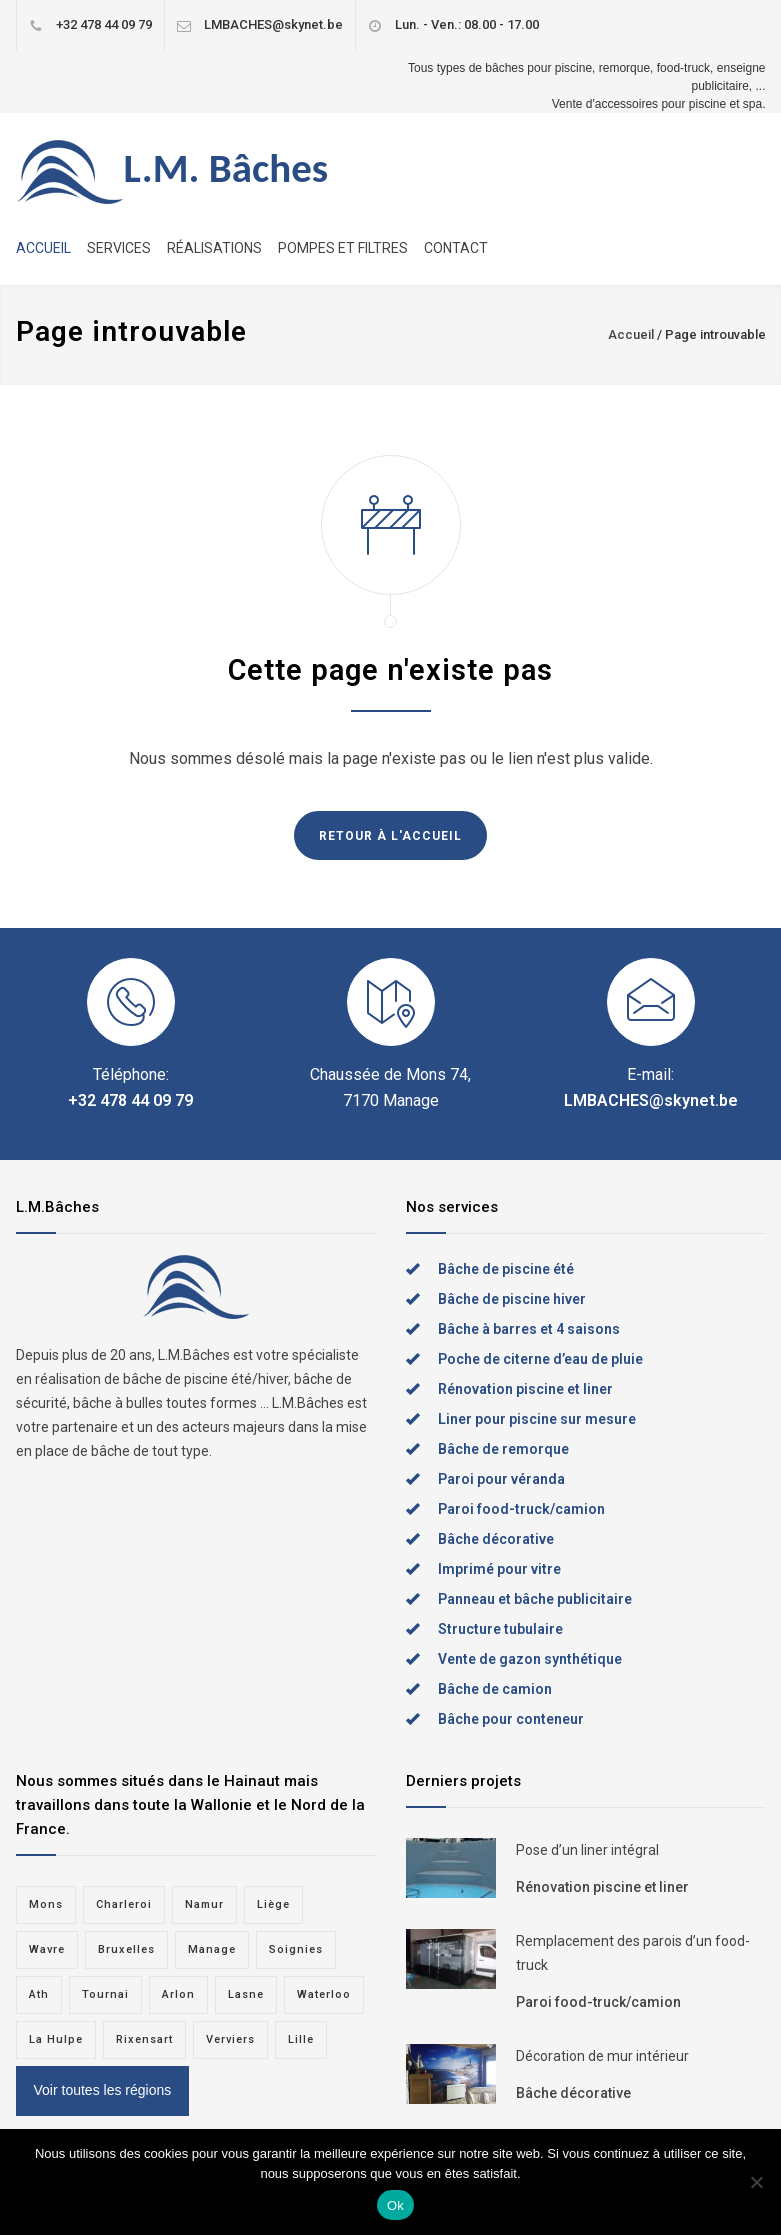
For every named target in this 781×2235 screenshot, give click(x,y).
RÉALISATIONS (214, 248)
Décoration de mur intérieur (602, 2056)
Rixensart (144, 2039)
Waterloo (324, 1994)
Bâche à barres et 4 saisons (529, 1329)
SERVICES (119, 248)
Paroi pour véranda (501, 1479)
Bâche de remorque (503, 1449)
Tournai (105, 1994)
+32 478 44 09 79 (104, 24)
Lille (301, 2039)
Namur (204, 1904)
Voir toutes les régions (103, 2090)
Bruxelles (126, 1949)
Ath (39, 1994)
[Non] (756, 2182)
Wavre (47, 1949)
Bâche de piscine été (506, 1269)
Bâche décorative (496, 1539)
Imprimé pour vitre (499, 1569)
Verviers (230, 2039)
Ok (395, 2205)
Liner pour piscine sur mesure (537, 1419)
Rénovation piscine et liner (525, 1389)
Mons (46, 1904)
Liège (273, 1904)
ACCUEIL (43, 248)
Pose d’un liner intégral (587, 1850)
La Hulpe (56, 2039)
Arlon (178, 1994)
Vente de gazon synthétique (530, 1659)
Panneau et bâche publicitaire (535, 1599)
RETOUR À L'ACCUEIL (390, 836)
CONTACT (456, 248)
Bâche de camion (495, 1689)
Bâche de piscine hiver (512, 1299)
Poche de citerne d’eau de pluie (540, 1359)
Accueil (631, 334)
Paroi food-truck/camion (521, 1509)
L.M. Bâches (226, 168)
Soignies (296, 1949)
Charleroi (124, 1904)
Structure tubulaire (500, 1629)
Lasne (246, 1994)
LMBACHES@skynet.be (273, 24)
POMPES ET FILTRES (343, 248)
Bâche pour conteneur (511, 1719)
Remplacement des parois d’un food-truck (633, 1953)
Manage (212, 1949)
